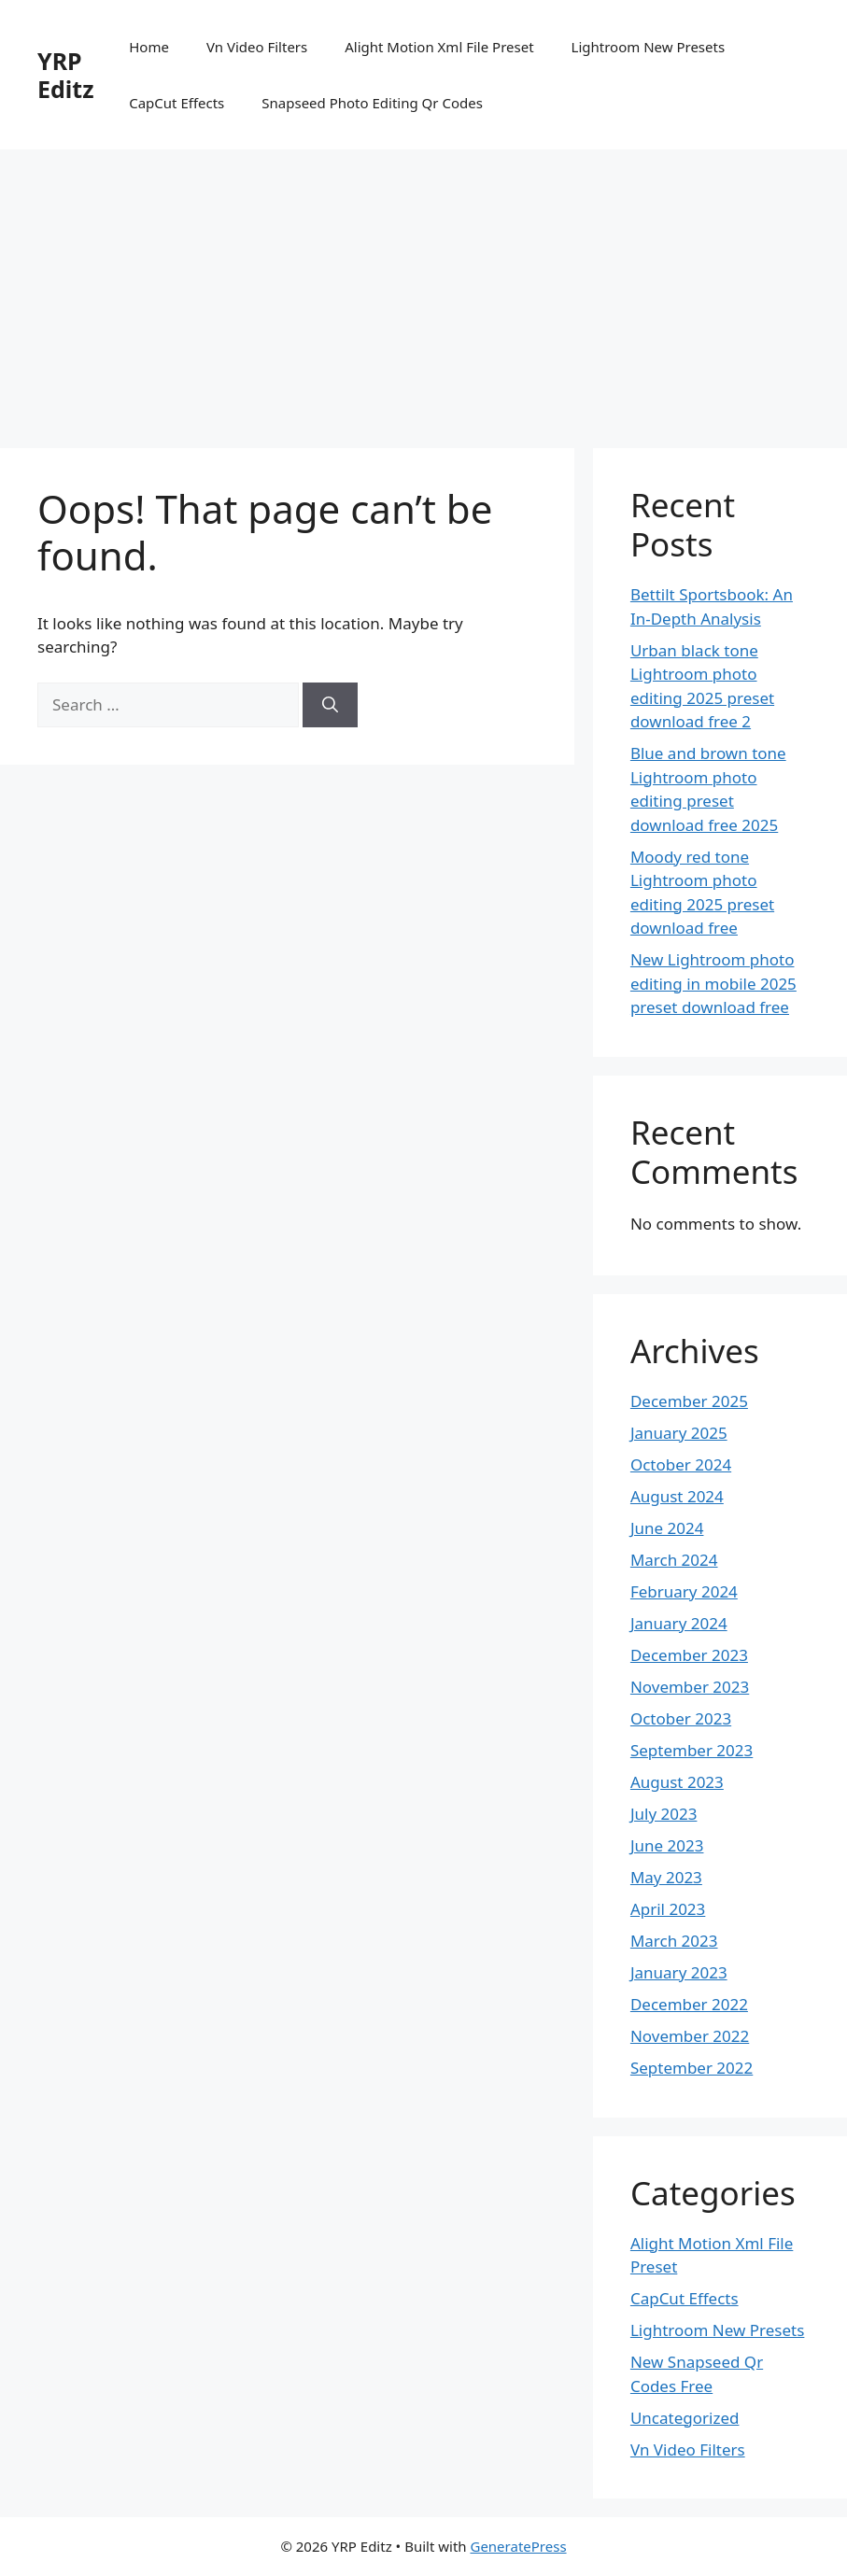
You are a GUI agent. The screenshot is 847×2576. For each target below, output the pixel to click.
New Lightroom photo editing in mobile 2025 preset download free (713, 983)
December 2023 (689, 1655)
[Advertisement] (423, 289)
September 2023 (691, 1750)
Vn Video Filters (256, 46)
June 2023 (667, 1845)
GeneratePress (518, 2546)
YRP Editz (65, 75)
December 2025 (689, 1401)
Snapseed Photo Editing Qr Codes (372, 102)
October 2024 (680, 1464)
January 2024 (678, 1623)
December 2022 (689, 2004)
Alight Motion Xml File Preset (439, 46)
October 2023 (680, 1718)
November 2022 (689, 2036)
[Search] (330, 705)
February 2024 (684, 1591)
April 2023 (667, 1909)
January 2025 (678, 1432)
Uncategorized (685, 2417)
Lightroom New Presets (649, 46)
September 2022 (691, 2067)
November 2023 (689, 1686)
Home (149, 46)
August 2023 (677, 1782)
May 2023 (666, 1877)
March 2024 (674, 1559)
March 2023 (674, 1940)
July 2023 (664, 1813)
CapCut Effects (176, 102)
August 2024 (677, 1496)
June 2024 (667, 1528)
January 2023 (678, 1972)
